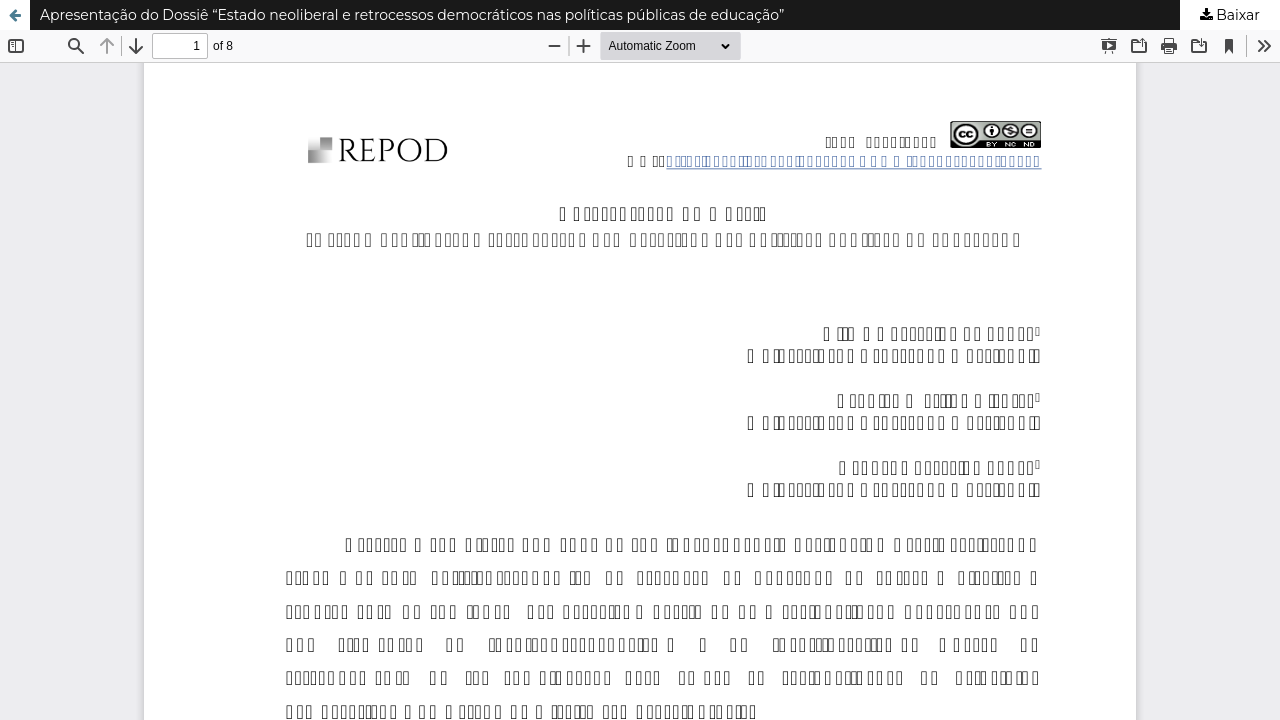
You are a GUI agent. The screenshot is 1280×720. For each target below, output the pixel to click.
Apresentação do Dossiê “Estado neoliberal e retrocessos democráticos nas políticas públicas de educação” (412, 15)
